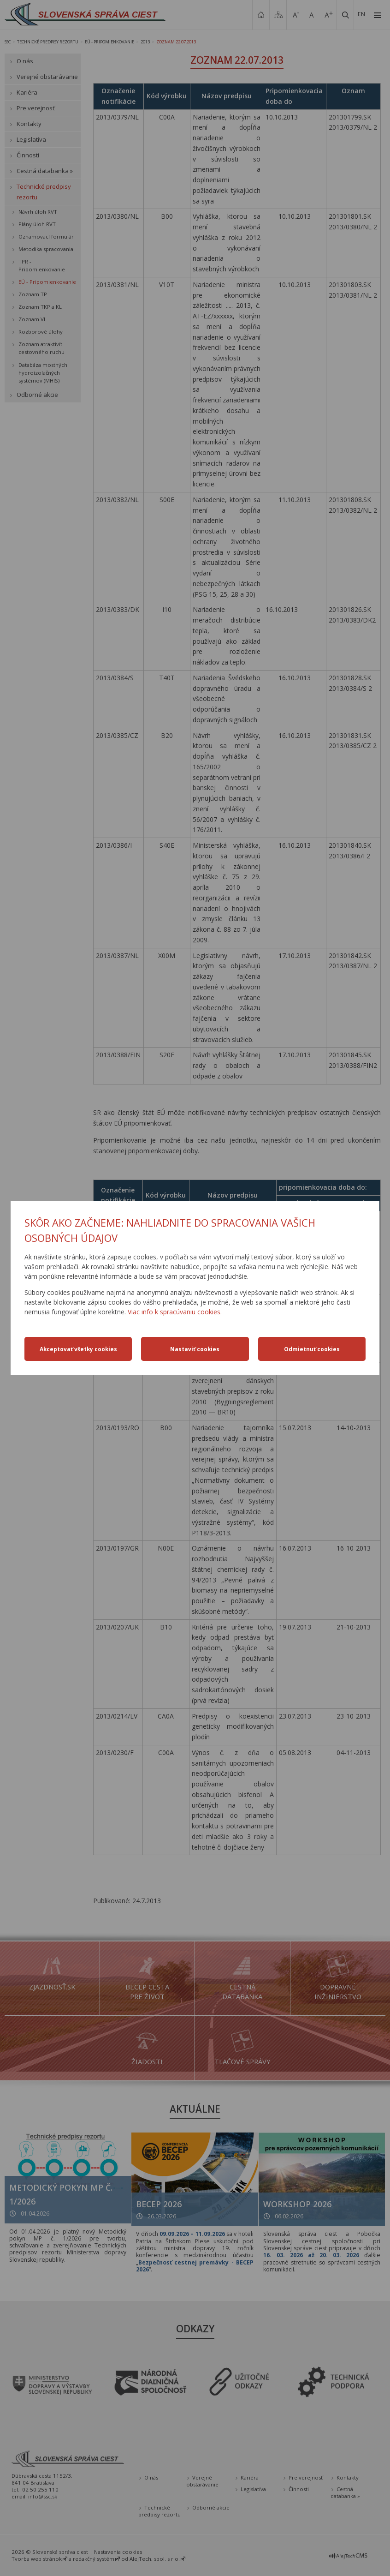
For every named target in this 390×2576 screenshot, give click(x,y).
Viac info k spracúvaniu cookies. (175, 1311)
